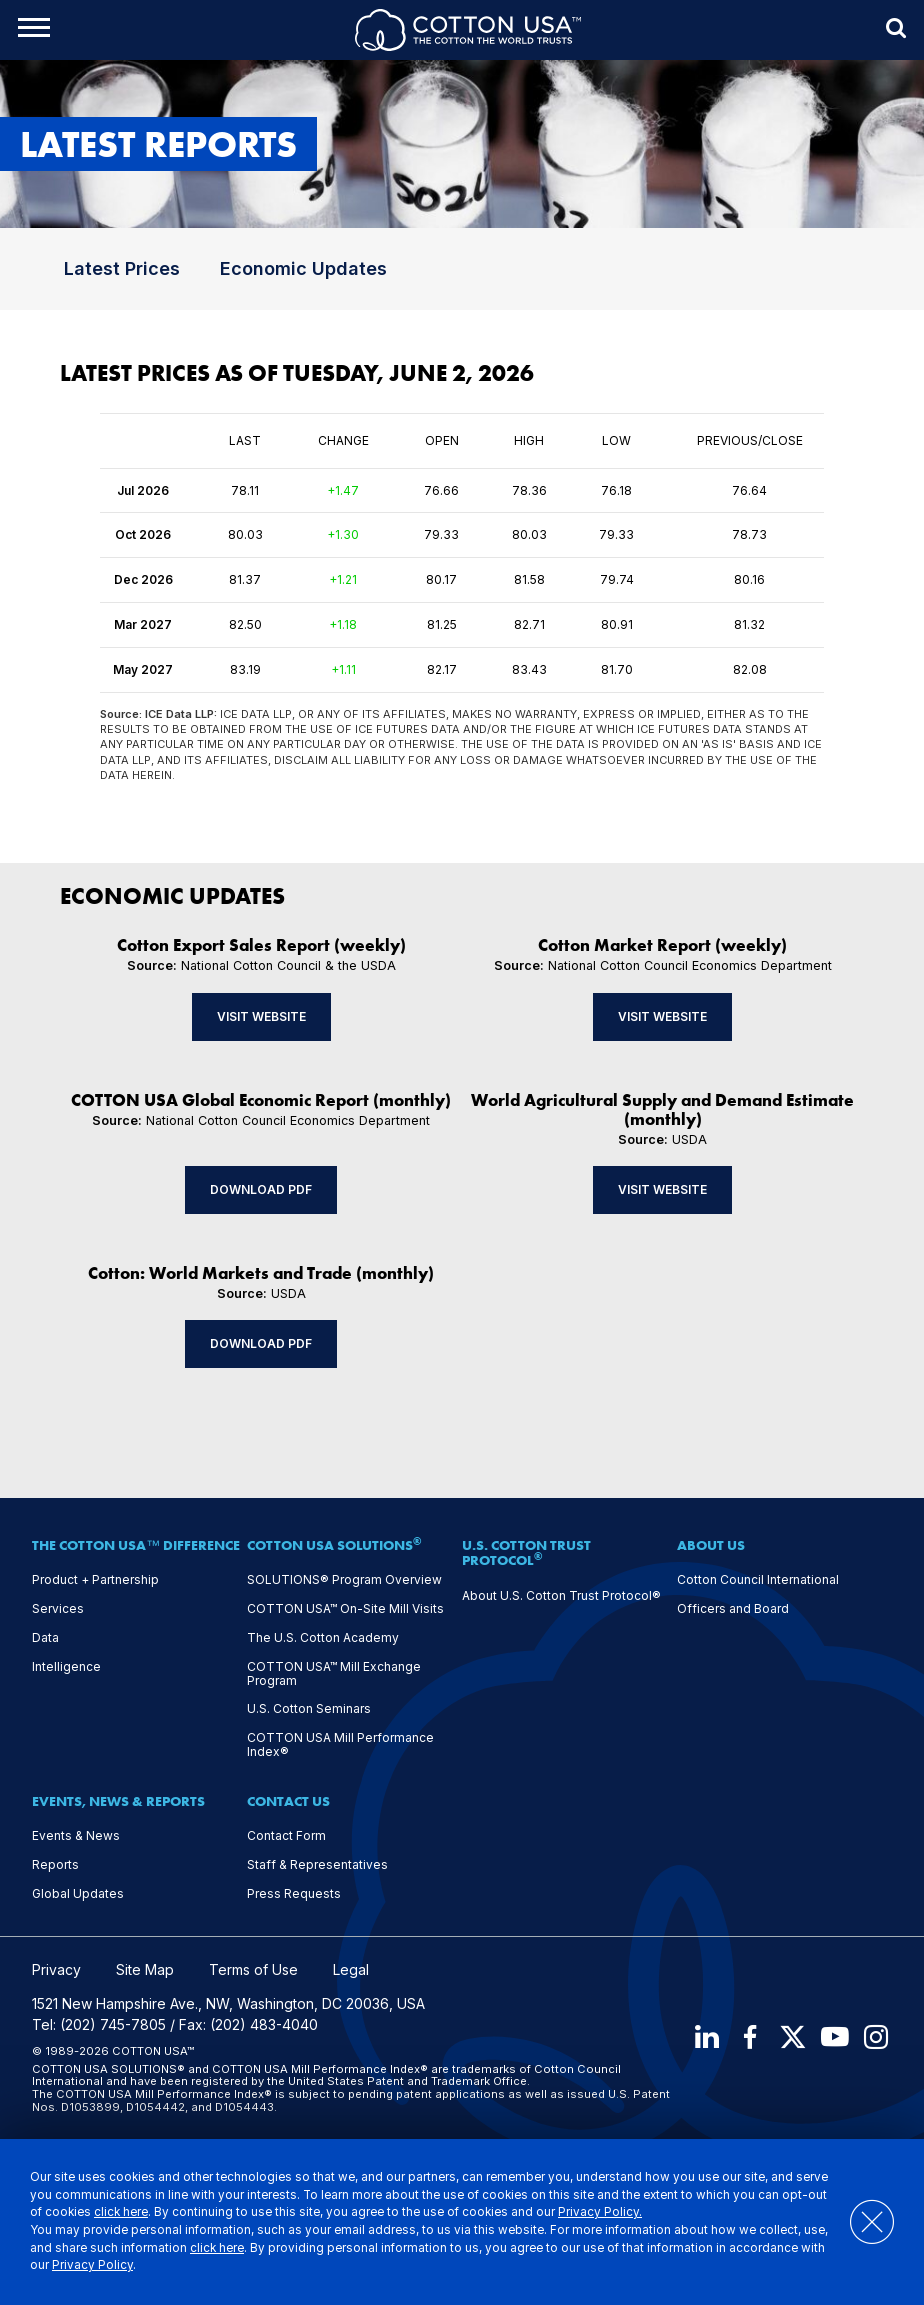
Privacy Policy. (600, 2212)
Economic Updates (303, 268)
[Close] (862, 2222)
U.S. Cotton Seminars (309, 1709)
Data (45, 1638)
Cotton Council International (758, 1580)
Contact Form (286, 1836)
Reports (55, 1865)
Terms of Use (253, 1970)
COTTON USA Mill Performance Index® (340, 1745)
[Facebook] (749, 2038)
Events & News (76, 1836)
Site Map (145, 1970)
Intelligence (66, 1667)
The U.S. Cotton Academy (323, 1638)
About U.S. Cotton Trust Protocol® (561, 1596)
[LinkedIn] (706, 2038)
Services (58, 1609)
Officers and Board (733, 1609)
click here (121, 2212)
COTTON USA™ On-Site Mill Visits (345, 1609)
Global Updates (78, 1894)
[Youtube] (835, 2038)
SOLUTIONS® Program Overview (344, 1580)
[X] (792, 2038)
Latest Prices (122, 268)
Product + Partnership (95, 1580)
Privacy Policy (92, 2265)
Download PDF (261, 1189)
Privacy (56, 1970)
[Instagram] (878, 2038)
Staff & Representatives (317, 1865)
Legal (351, 1970)
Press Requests (294, 1894)
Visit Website (261, 1016)
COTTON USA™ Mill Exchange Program (334, 1674)
